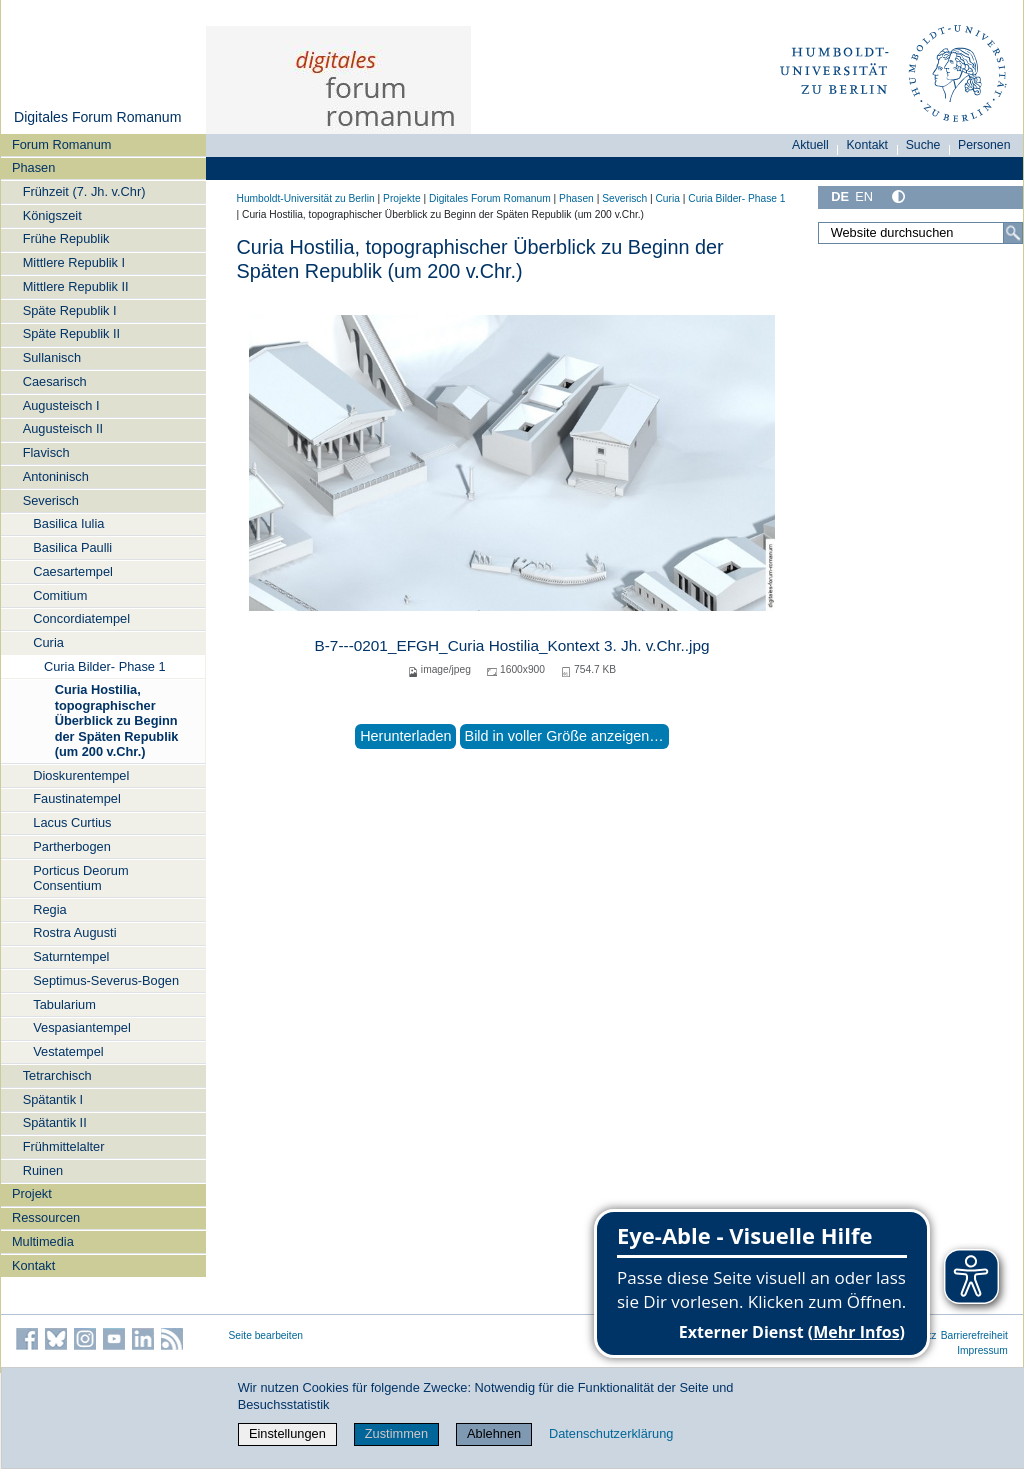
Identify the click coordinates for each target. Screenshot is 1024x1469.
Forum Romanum (62, 144)
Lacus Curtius (72, 822)
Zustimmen (396, 1433)
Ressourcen (46, 1217)
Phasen (33, 167)
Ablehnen (494, 1433)
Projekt (32, 1193)
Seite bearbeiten (266, 1335)
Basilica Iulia (68, 523)
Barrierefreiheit (974, 1335)
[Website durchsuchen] (920, 233)
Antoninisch (56, 476)
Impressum (982, 1350)
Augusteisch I (61, 405)
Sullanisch (52, 357)
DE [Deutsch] (840, 196)
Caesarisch (55, 381)
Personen (984, 145)
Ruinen (43, 1170)
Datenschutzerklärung (611, 1433)
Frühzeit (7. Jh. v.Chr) (84, 191)
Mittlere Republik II (76, 286)
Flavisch (46, 452)
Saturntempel (71, 956)
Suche (923, 145)
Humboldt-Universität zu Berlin (306, 198)
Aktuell (810, 145)
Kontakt (33, 1265)
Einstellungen (287, 1433)
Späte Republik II (71, 333)
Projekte (402, 198)
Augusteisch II (63, 428)
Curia (48, 642)
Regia (49, 909)
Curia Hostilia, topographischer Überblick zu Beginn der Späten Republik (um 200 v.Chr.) (117, 720)
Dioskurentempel (81, 775)
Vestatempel (68, 1051)
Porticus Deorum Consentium (80, 878)
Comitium (60, 595)
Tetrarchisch (57, 1075)
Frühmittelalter (64, 1146)
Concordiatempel (81, 618)
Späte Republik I (70, 310)
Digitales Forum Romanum (97, 117)
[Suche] (1013, 233)
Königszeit (52, 215)
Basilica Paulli (72, 547)
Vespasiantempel (81, 1027)
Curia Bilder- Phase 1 (105, 666)
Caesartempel (73, 571)
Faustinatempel (77, 798)
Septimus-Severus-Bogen (106, 980)
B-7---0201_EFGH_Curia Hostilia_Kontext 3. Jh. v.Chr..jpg (512, 645)
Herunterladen (405, 736)
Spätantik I (53, 1099)
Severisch (51, 500)
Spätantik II (55, 1122)
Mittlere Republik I (74, 262)
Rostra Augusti (74, 932)
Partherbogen (72, 846)
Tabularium (64, 1004)
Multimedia (43, 1241)
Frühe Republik (66, 238)
